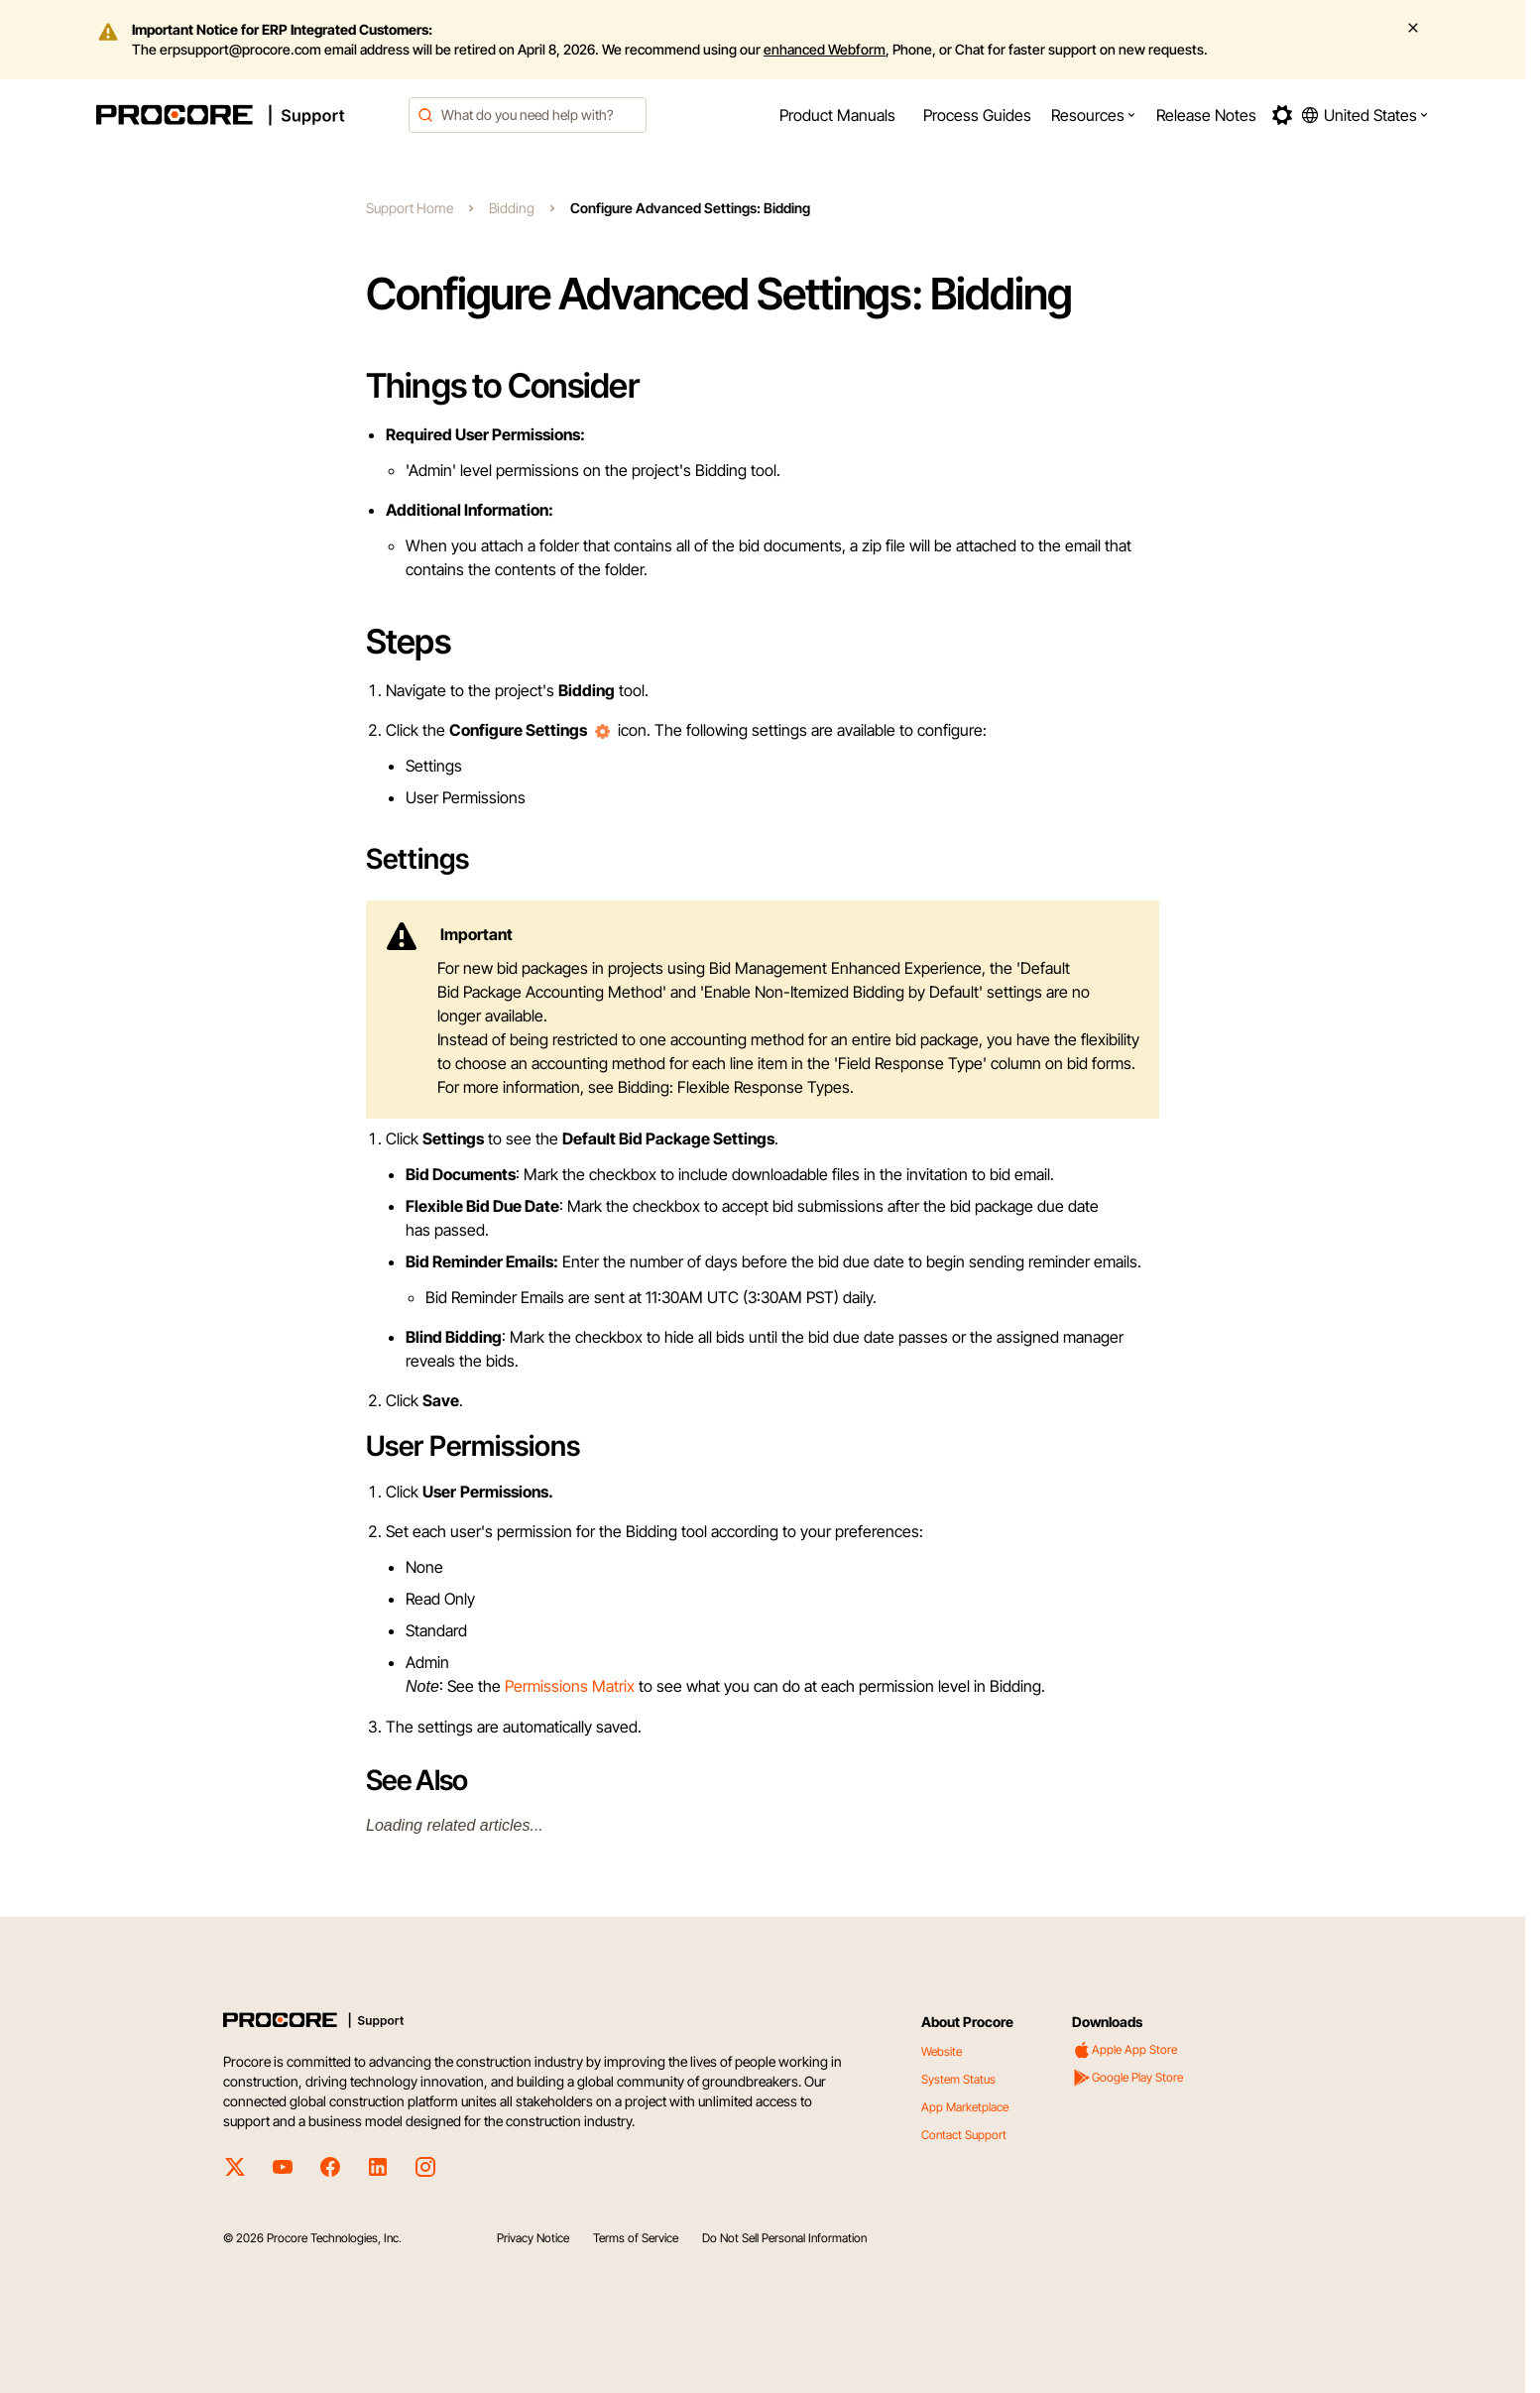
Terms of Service (635, 2237)
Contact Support (964, 2134)
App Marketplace (964, 2106)
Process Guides (977, 115)
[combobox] (528, 115)
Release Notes (1206, 115)
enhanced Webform (825, 49)
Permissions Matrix (570, 1686)
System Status (958, 2079)
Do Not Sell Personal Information (784, 2237)
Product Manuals (837, 115)
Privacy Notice (533, 2237)
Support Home (409, 207)
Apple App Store (1124, 2050)
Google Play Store (1127, 2078)
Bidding (511, 207)
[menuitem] (837, 115)
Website (941, 2051)
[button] (1093, 115)
